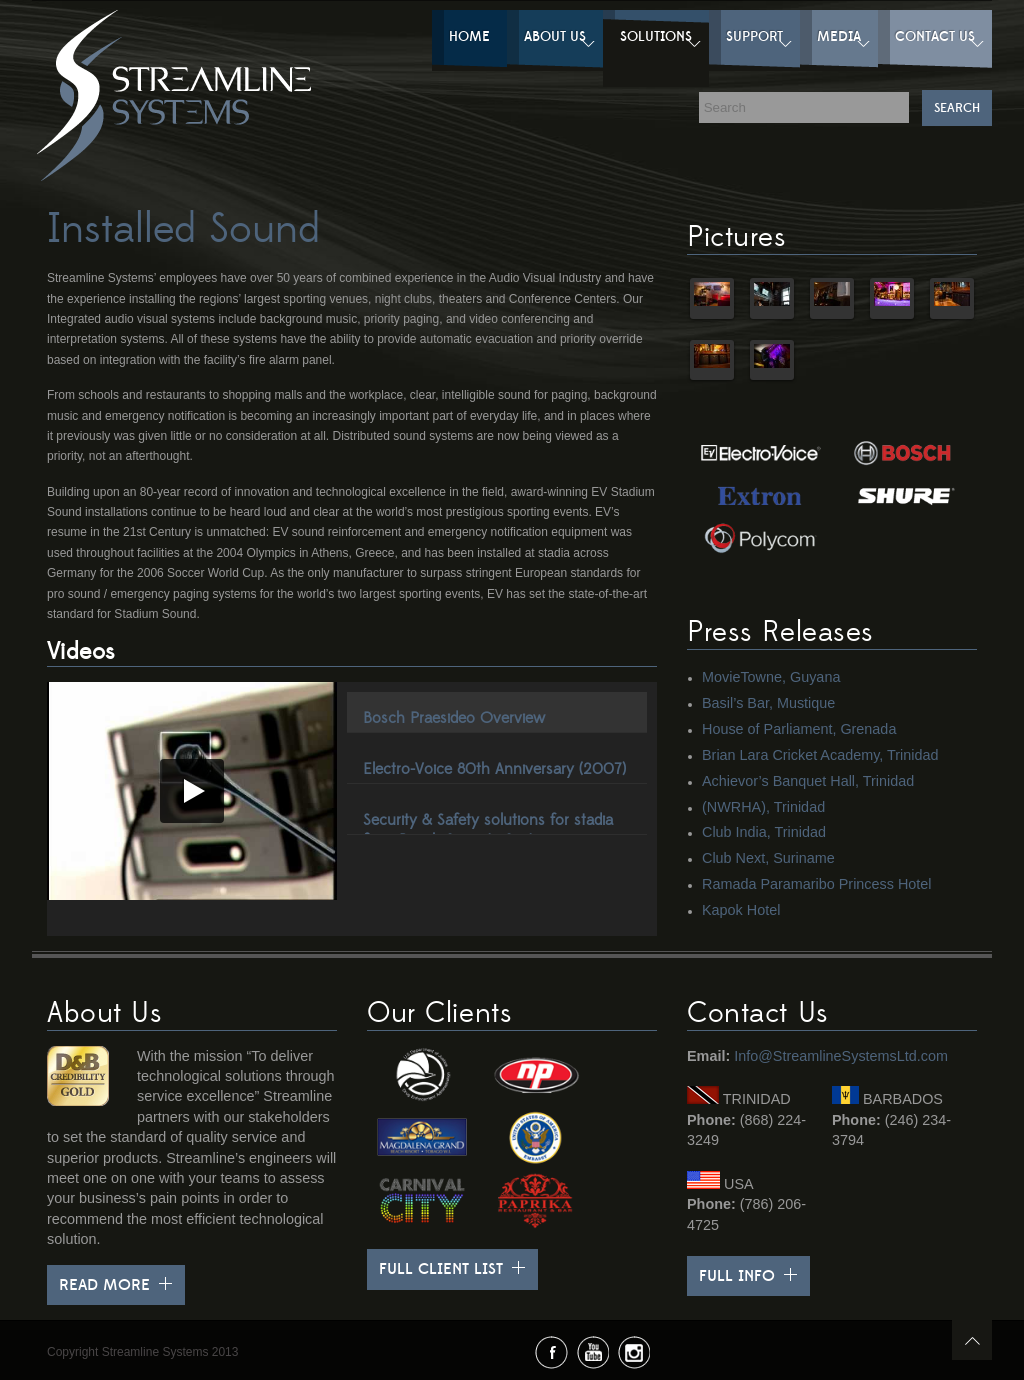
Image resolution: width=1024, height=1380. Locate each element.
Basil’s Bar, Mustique (768, 703)
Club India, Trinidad (764, 832)
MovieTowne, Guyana (771, 677)
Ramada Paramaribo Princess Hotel (817, 884)
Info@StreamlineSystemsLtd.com (841, 1056)
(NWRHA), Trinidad (763, 807)
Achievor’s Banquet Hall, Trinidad (808, 781)
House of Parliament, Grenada (799, 729)
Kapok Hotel (741, 910)
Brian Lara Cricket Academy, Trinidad (820, 755)
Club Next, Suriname (768, 858)
